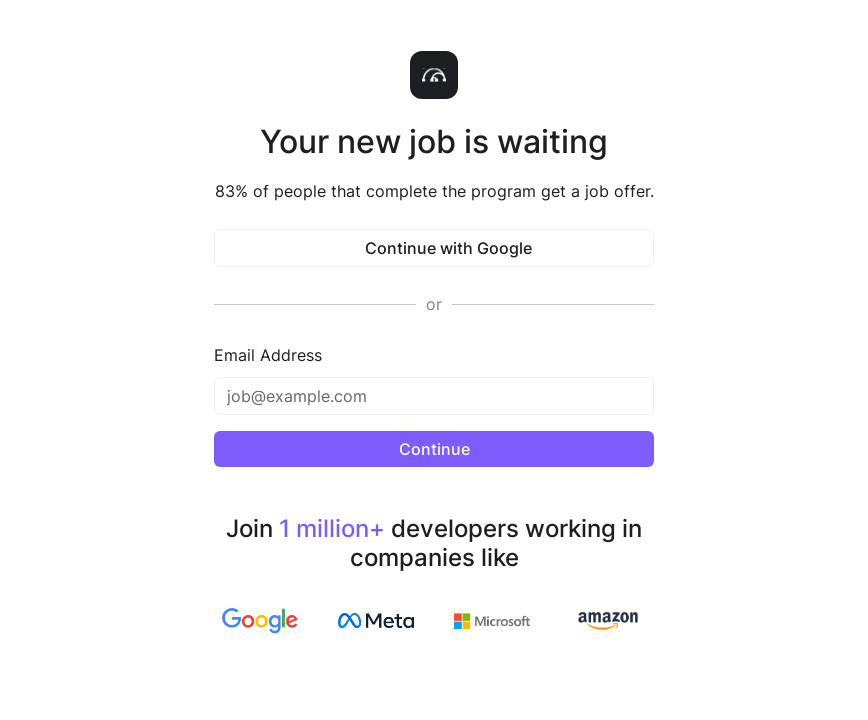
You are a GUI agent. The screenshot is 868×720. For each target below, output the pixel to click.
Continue (434, 449)
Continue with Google (434, 248)
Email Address (268, 355)
